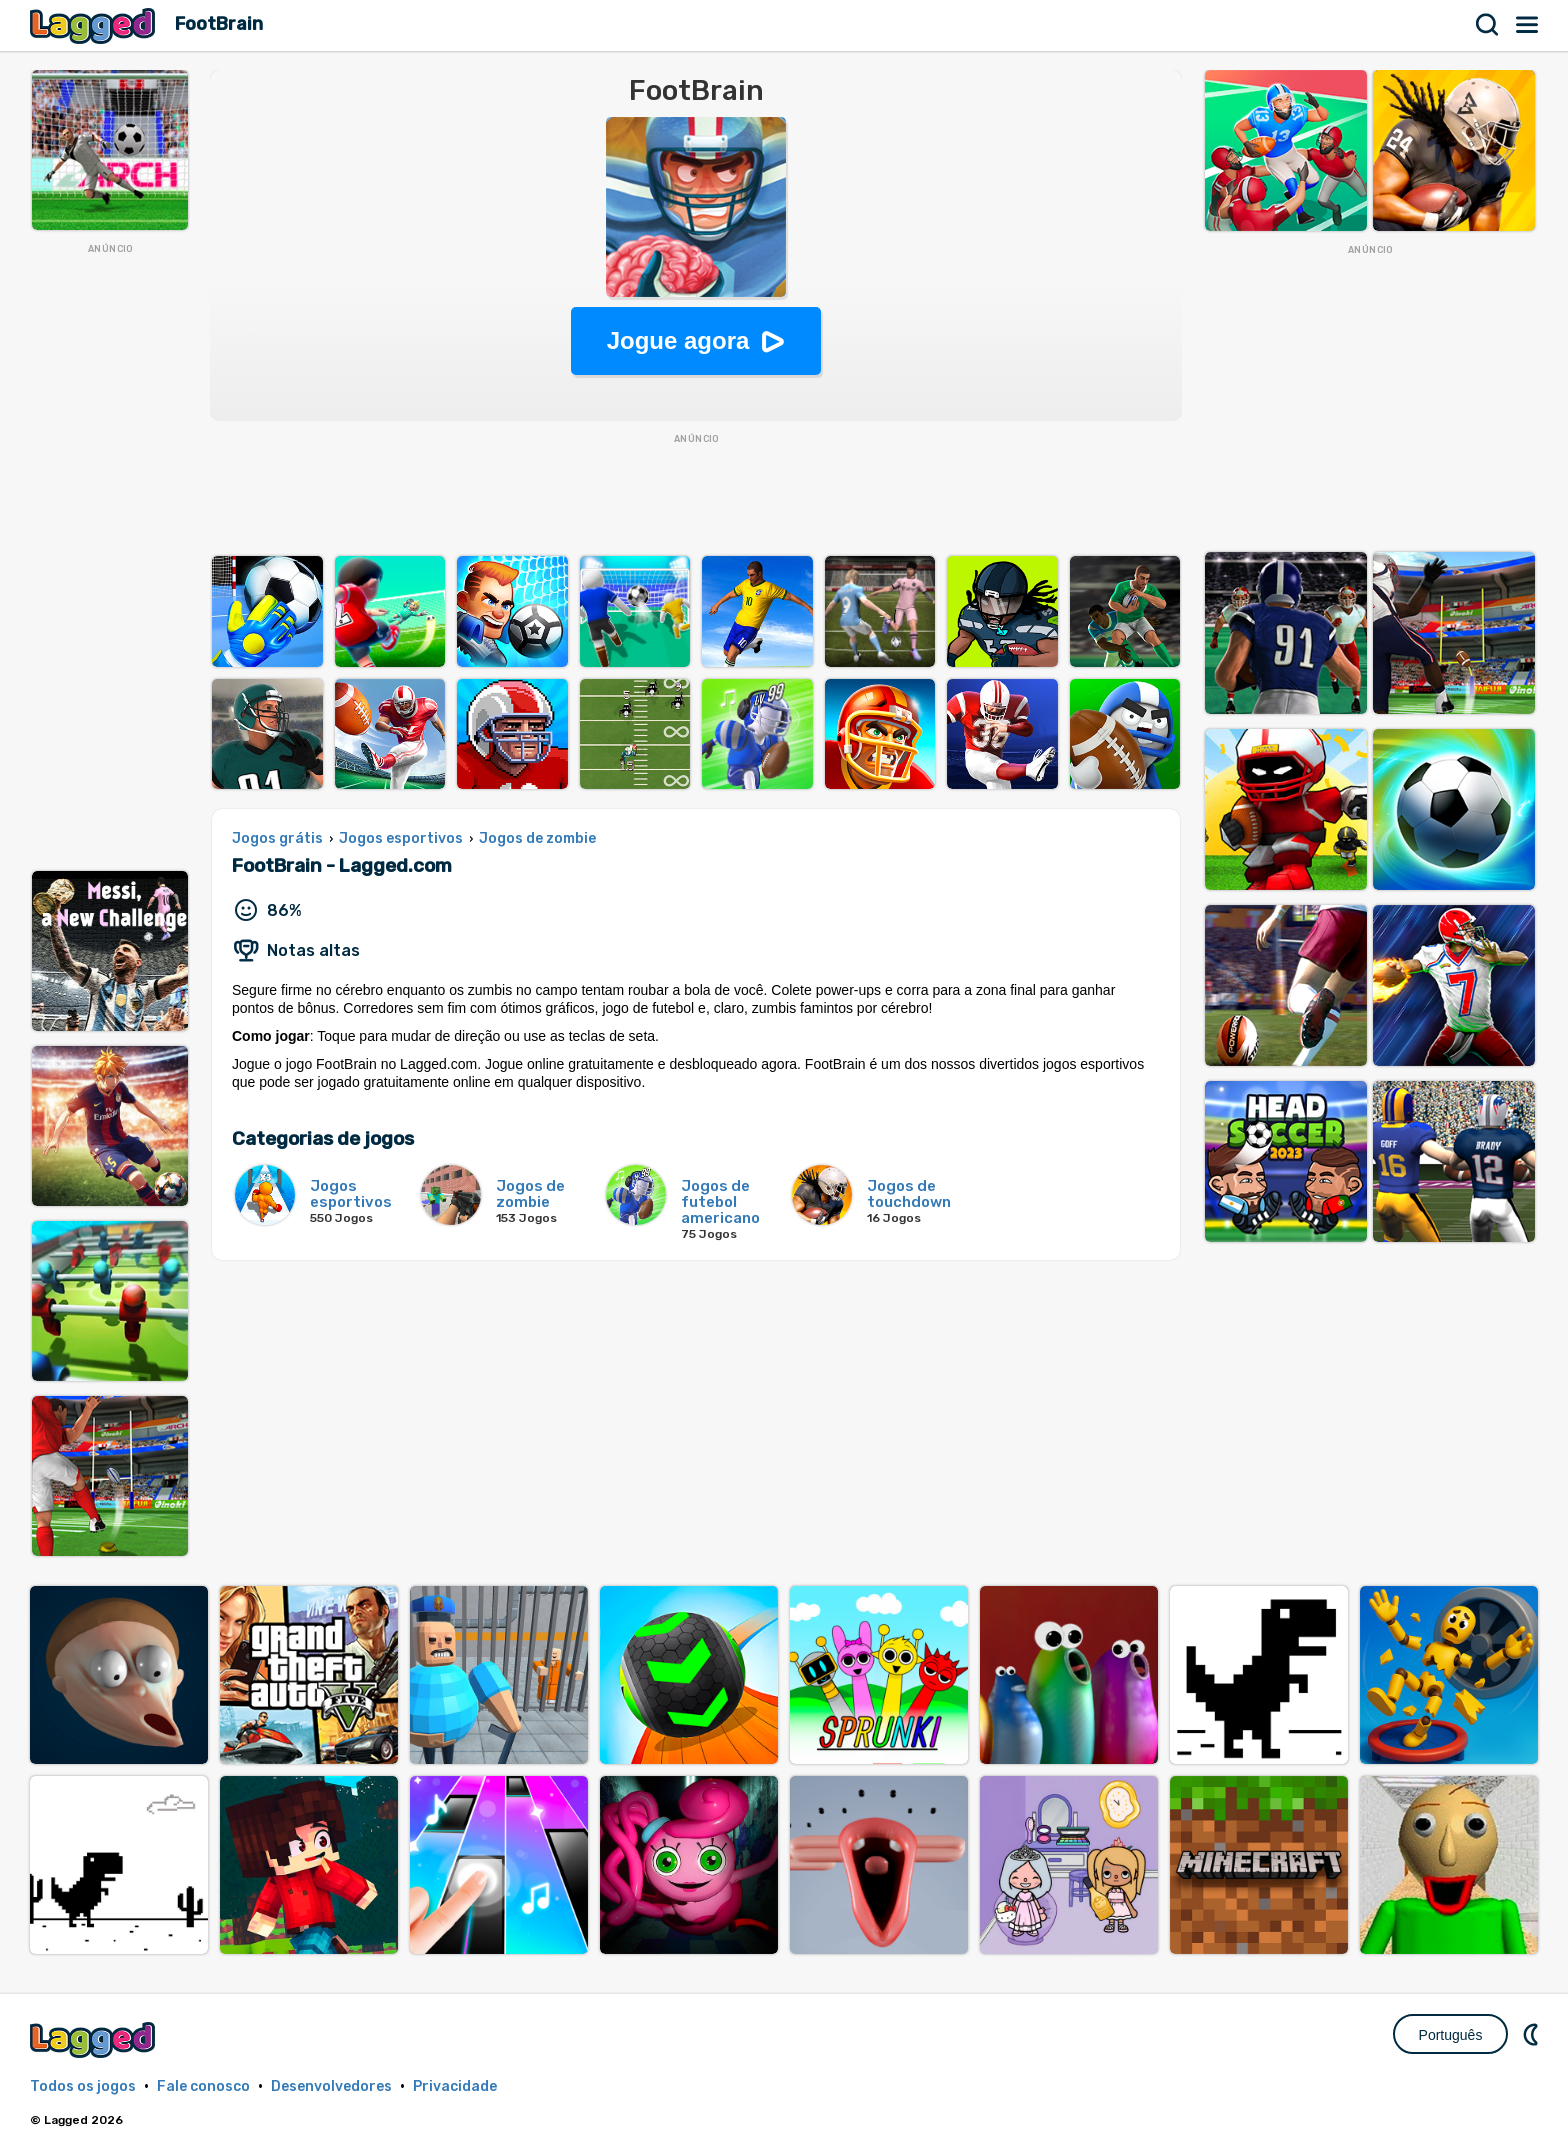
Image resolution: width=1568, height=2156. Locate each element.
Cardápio (1528, 25)
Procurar (1488, 25)
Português (1451, 2035)
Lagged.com (95, 2039)
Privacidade (455, 2086)
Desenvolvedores (331, 2086)
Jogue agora (678, 340)
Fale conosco (203, 2086)
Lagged (95, 25)
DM (1533, 2034)
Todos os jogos (83, 2086)
